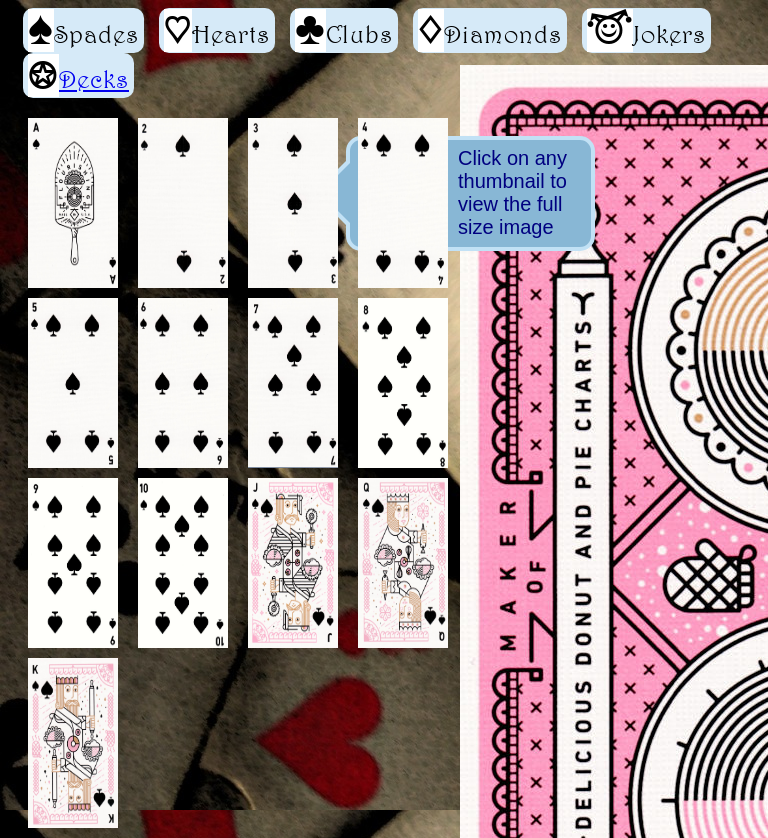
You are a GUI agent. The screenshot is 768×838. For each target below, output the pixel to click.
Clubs (344, 30)
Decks (94, 79)
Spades (83, 30)
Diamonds (490, 30)
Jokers (646, 30)
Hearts (217, 30)
